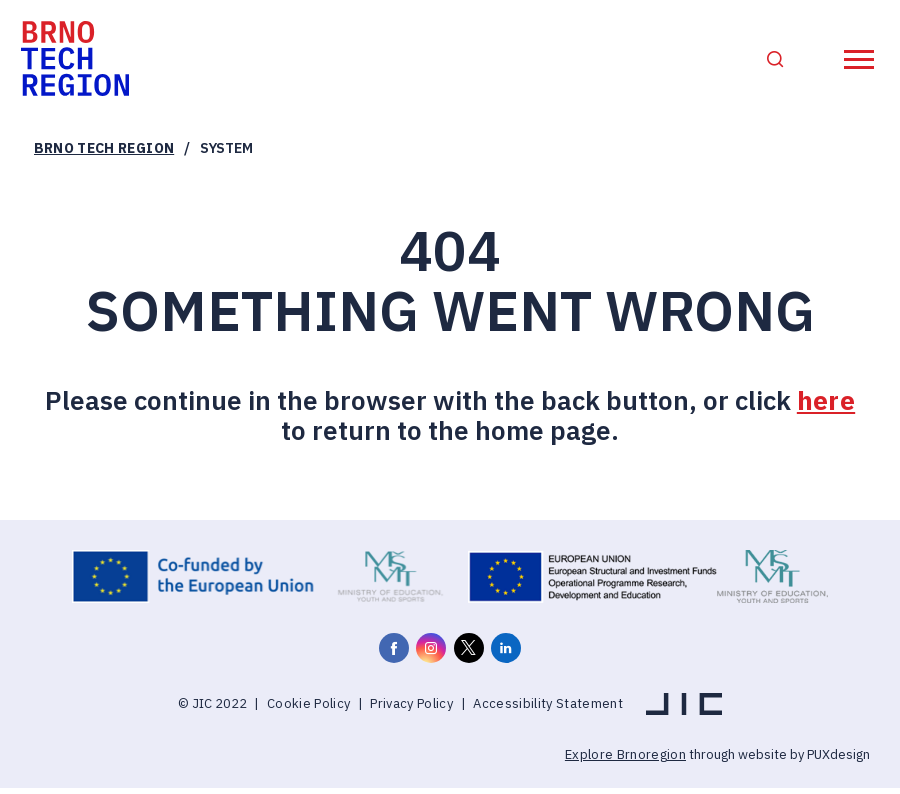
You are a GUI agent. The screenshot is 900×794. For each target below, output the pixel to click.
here (826, 407)
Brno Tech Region (104, 155)
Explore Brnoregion (625, 761)
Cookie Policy (308, 709)
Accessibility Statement (548, 709)
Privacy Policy (411, 709)
